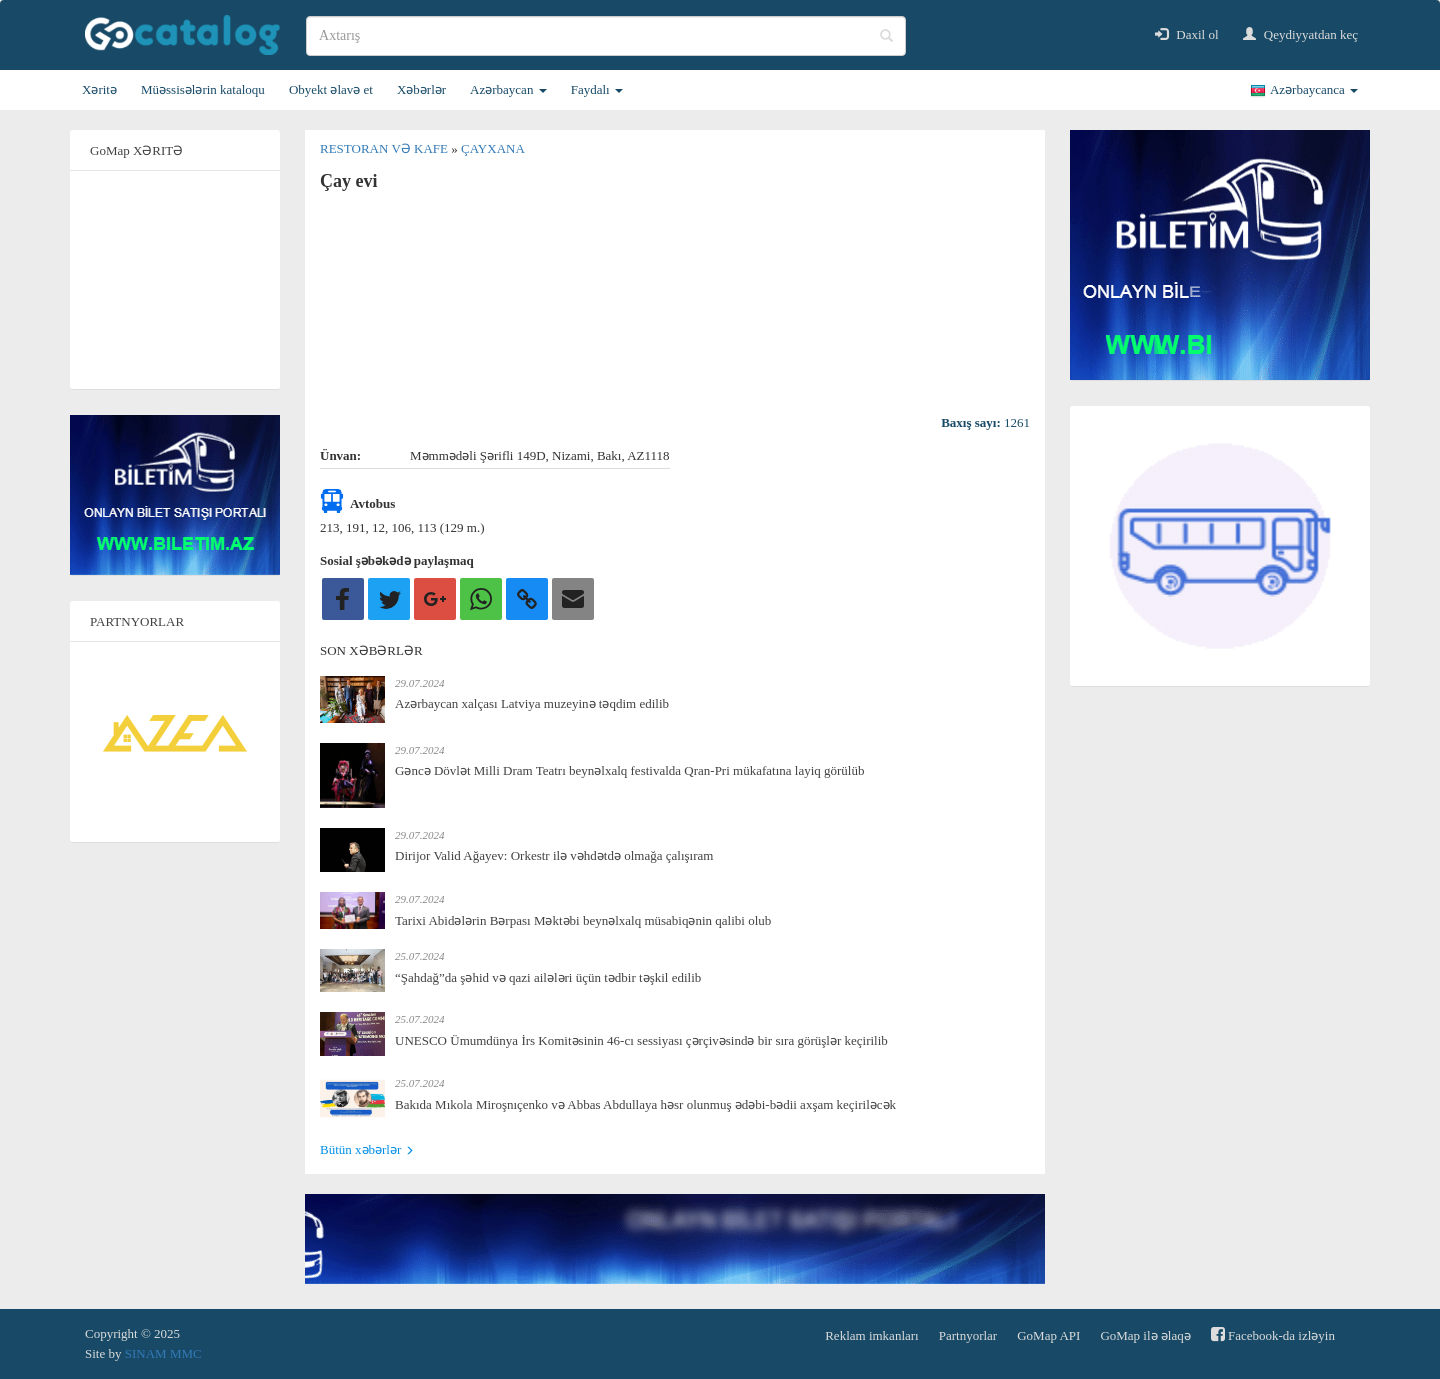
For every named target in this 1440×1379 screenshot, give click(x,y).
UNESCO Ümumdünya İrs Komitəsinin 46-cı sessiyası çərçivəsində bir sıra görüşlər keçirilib (641, 1040)
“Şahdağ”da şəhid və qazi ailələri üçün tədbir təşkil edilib (548, 977)
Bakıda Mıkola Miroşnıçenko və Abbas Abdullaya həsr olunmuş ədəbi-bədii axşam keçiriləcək (645, 1104)
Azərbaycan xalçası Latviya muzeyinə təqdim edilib (532, 703)
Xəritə (99, 89)
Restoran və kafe (385, 148)
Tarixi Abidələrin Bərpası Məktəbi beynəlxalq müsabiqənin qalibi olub (583, 920)
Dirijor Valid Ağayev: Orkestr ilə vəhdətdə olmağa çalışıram (554, 855)
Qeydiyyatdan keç (1300, 34)
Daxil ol (1187, 34)
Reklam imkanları (872, 1335)
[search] (606, 36)
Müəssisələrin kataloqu (203, 89)
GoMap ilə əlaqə (1145, 1335)
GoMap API (1048, 1335)
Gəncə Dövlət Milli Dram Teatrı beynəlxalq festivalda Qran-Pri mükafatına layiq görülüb (629, 770)
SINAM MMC (163, 1353)
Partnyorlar (968, 1335)
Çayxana (493, 148)
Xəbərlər (421, 89)
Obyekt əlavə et (331, 89)
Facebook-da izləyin (1273, 1334)
